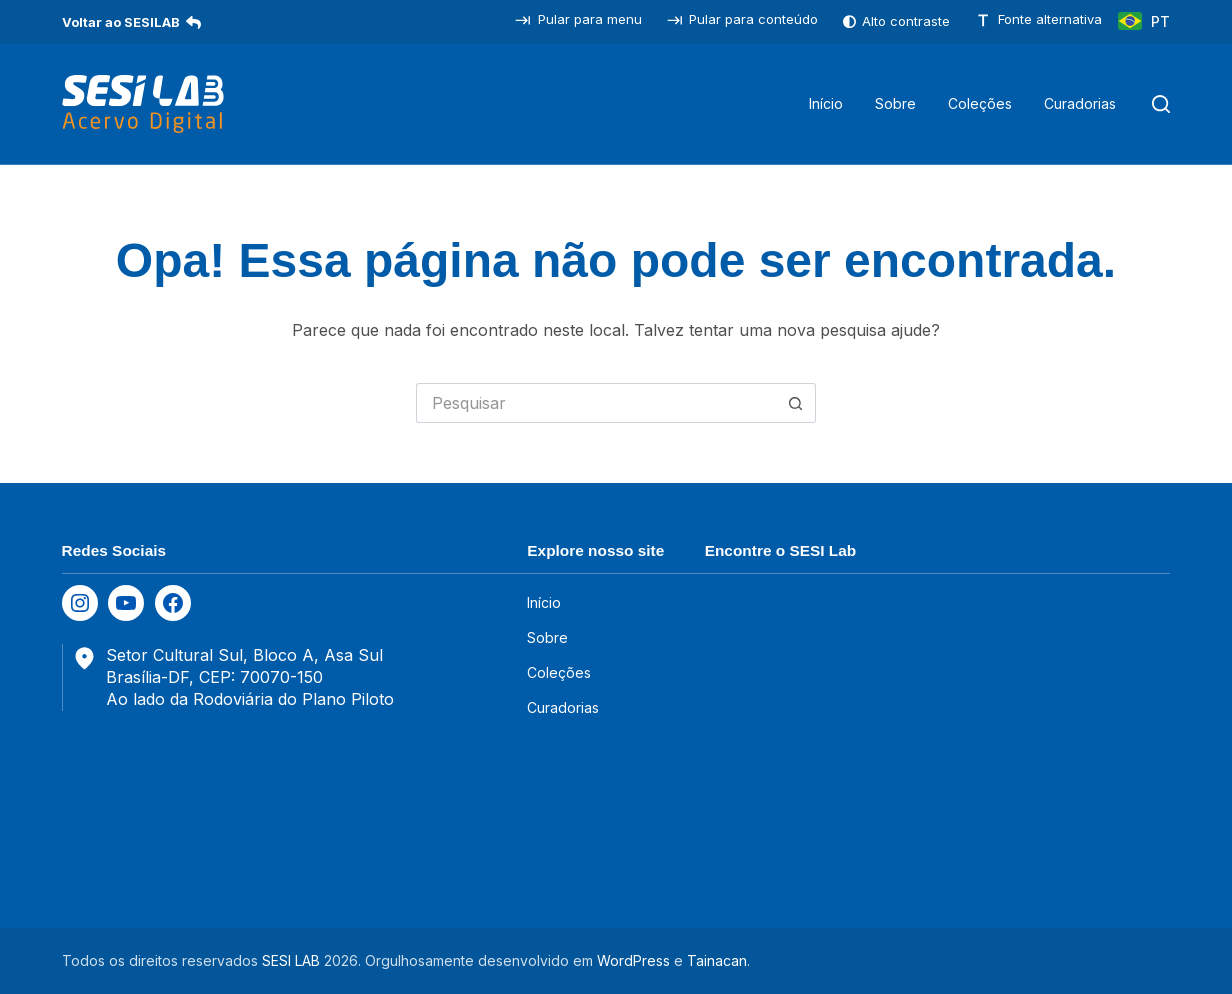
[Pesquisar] (1161, 104)
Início (826, 103)
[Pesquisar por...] (596, 403)
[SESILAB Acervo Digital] (143, 104)
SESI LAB (291, 960)
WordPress (633, 960)
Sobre (895, 103)
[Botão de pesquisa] (796, 403)
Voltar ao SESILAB (132, 22)
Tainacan (717, 960)
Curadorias (1080, 103)
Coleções (980, 103)
